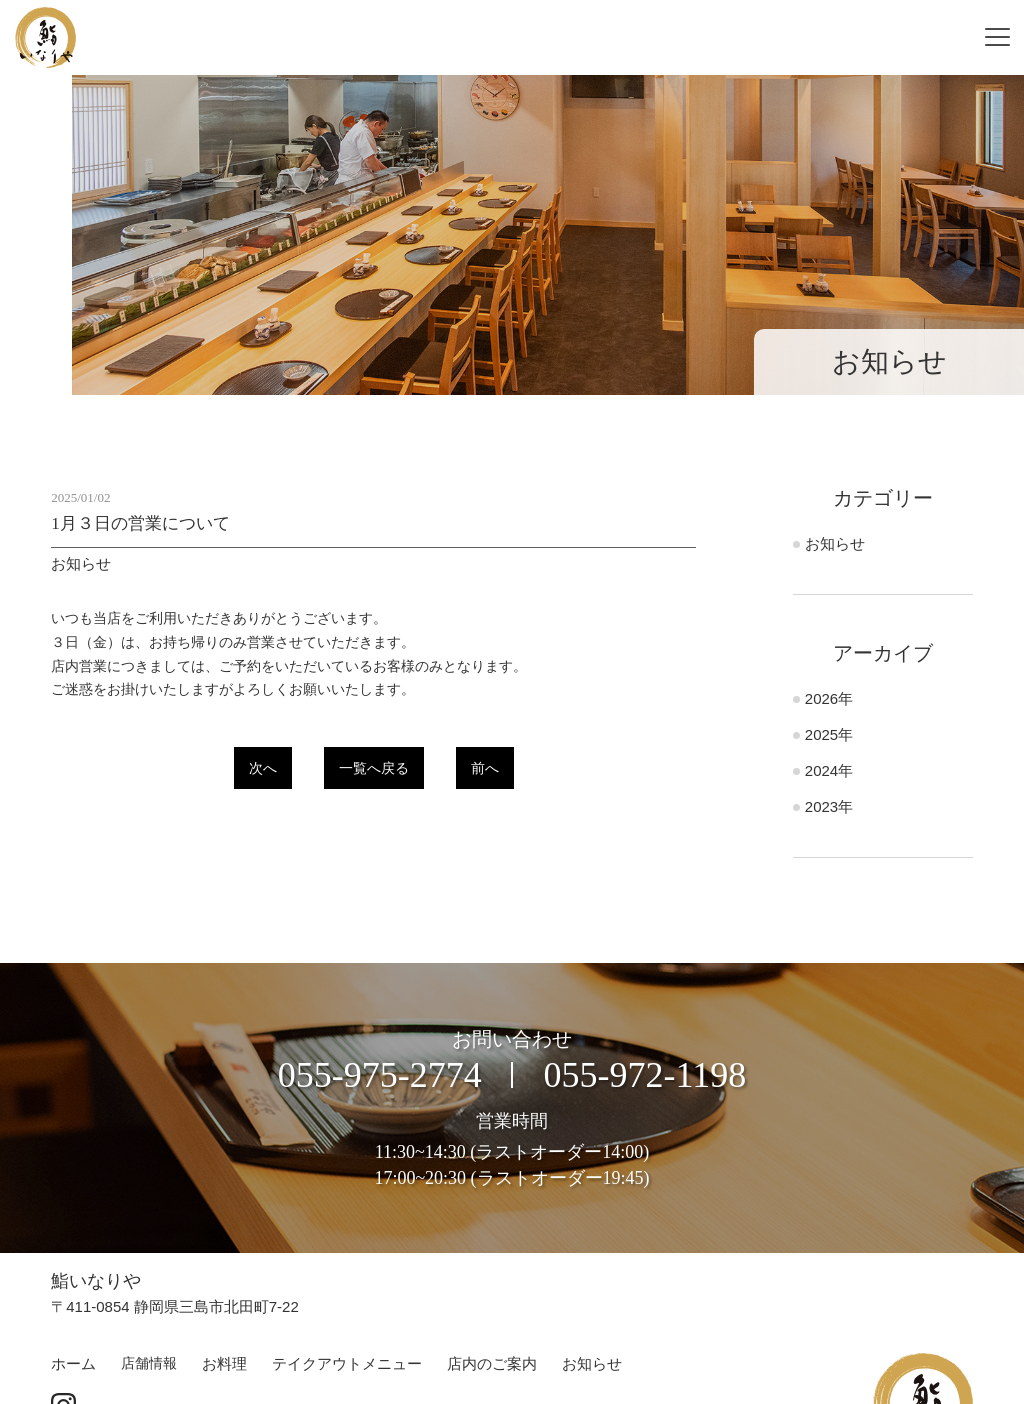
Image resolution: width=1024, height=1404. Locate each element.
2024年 (829, 770)
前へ (485, 768)
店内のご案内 (492, 1363)
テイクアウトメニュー (347, 1363)
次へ (263, 768)
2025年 (829, 734)
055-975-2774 (380, 1075)
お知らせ (835, 543)
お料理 (224, 1363)
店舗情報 (149, 1363)
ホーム (73, 1363)
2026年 (829, 698)
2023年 (829, 806)
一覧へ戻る (374, 768)
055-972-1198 (645, 1075)
